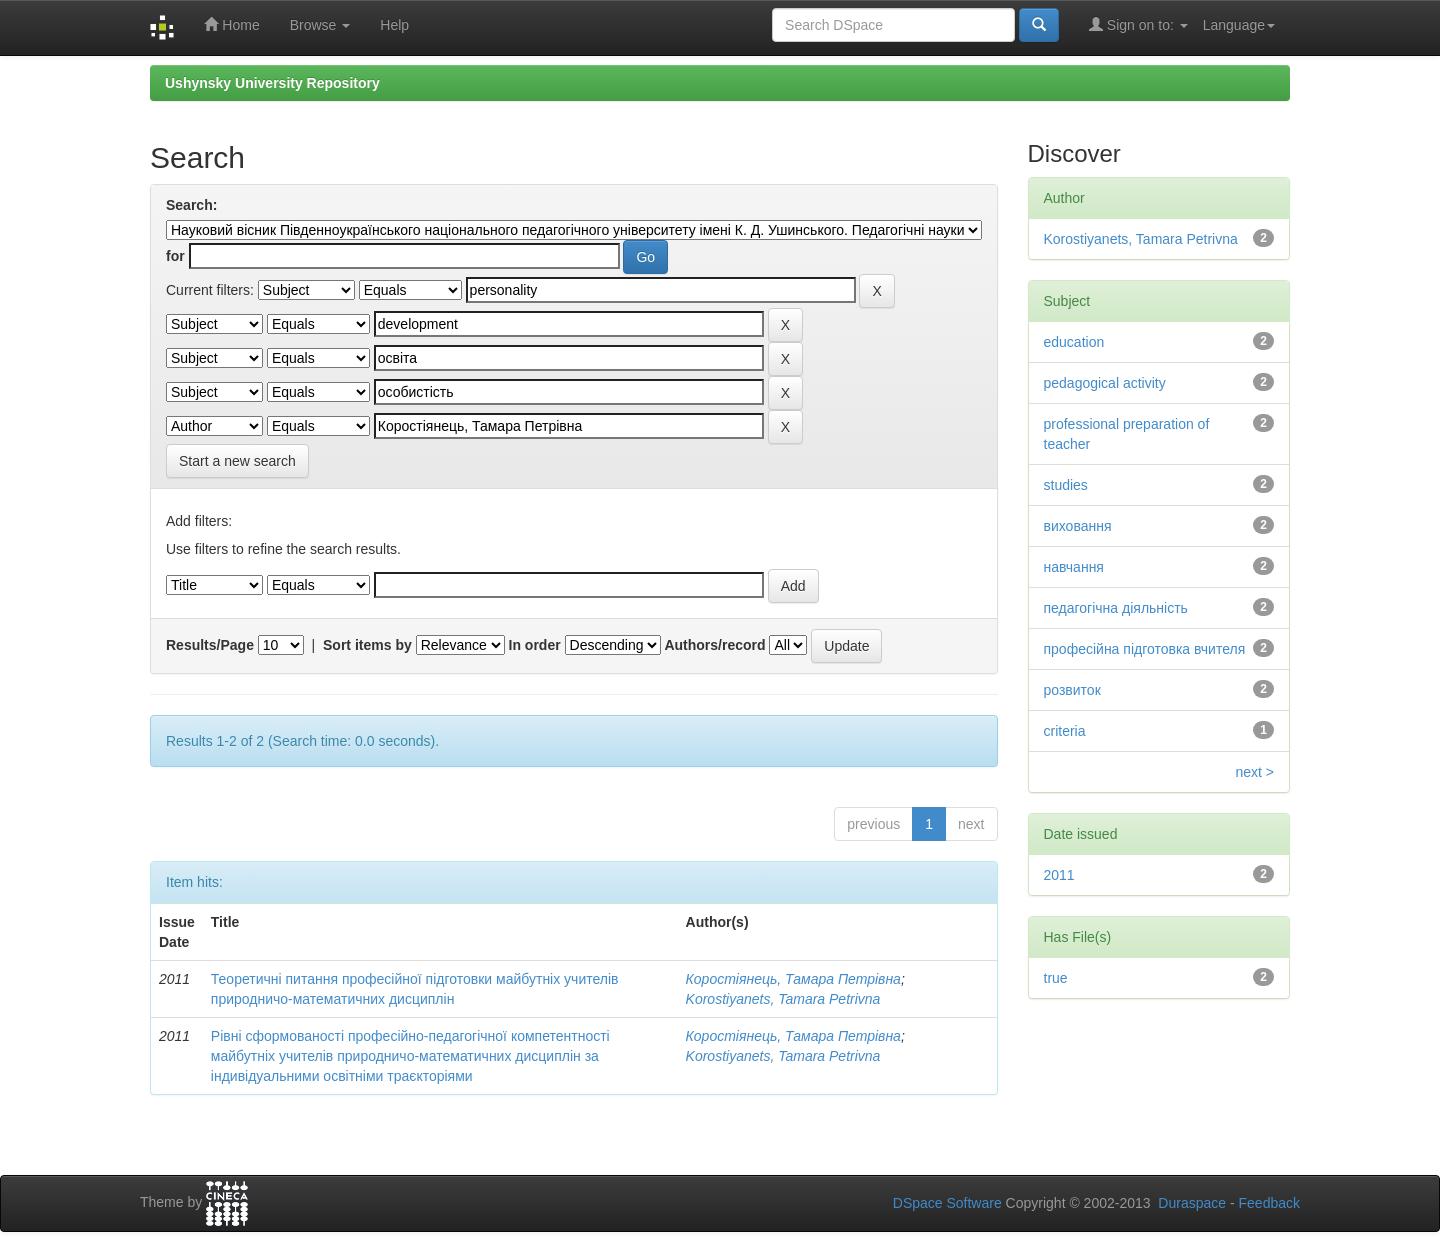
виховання (1078, 526)
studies (1066, 485)
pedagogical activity (1105, 383)
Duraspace (1192, 1203)
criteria (1065, 731)
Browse (320, 25)
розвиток (1072, 690)
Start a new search (237, 461)
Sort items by (367, 645)
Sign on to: (1138, 24)
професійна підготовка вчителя (1145, 649)
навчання (1074, 567)
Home (231, 24)
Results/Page (210, 645)
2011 (1059, 875)
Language (1239, 25)
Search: (191, 205)
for (175, 256)
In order (535, 645)
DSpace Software (947, 1203)
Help (394, 25)
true (1056, 978)
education (1074, 342)
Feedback (1269, 1203)
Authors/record (714, 645)
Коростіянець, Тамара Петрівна (793, 979)
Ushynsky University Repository (272, 83)
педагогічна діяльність (1116, 608)
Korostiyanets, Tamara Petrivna (783, 999)
